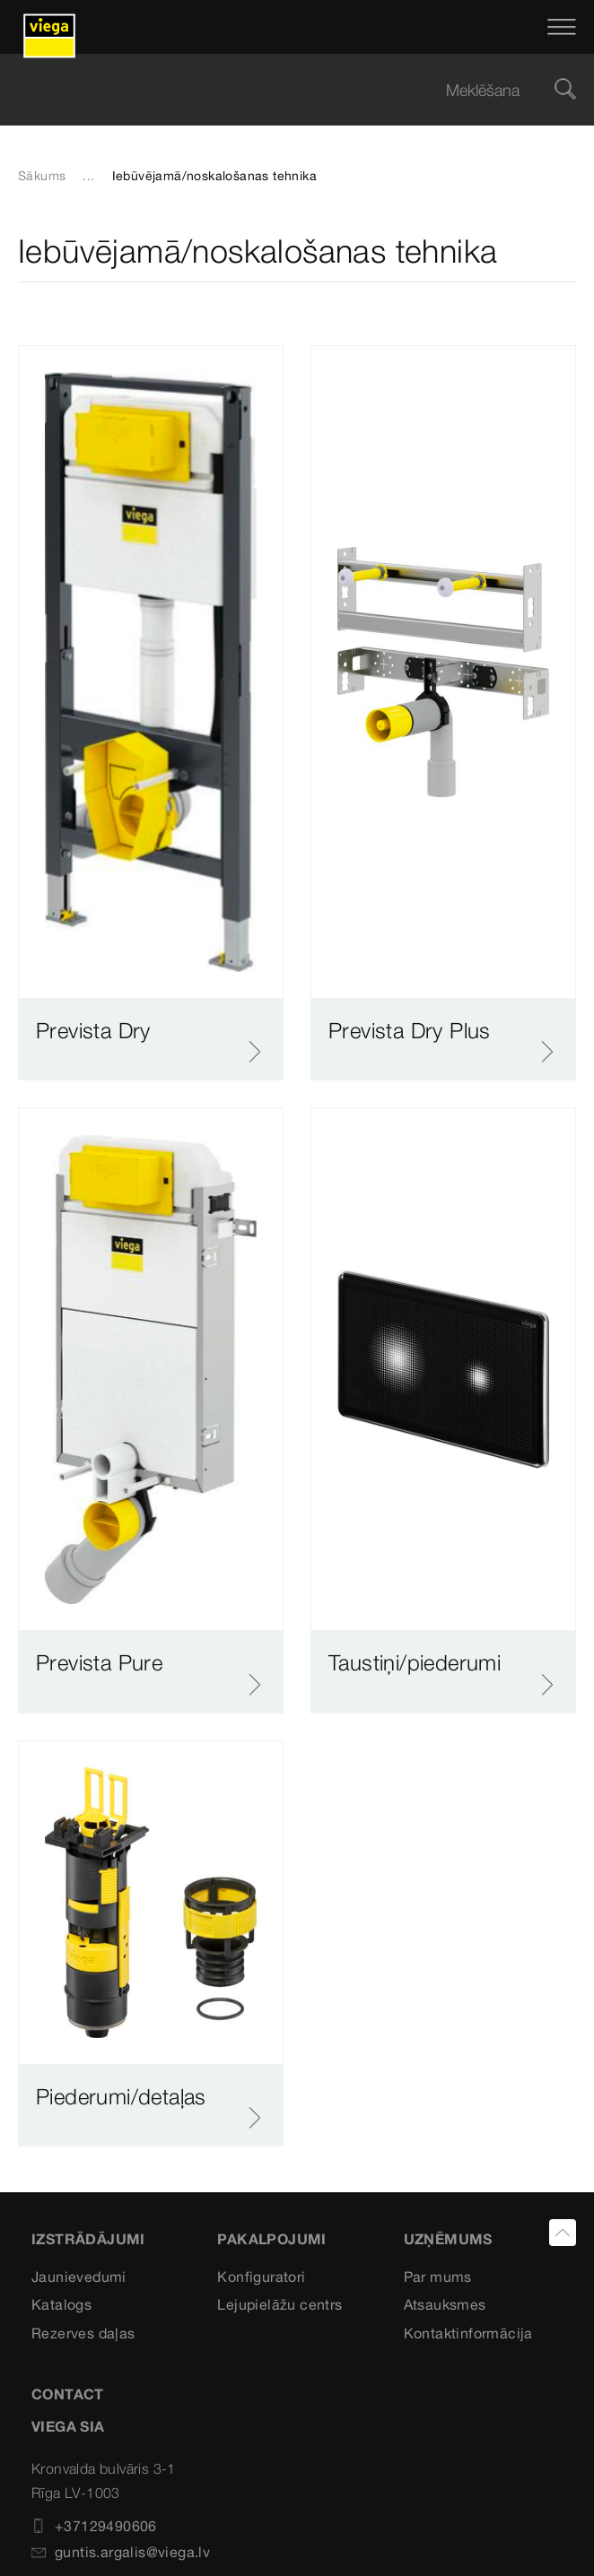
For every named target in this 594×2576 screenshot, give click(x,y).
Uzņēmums (448, 2239)
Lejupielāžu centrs (279, 2304)
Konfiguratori (261, 2276)
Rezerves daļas (83, 2333)
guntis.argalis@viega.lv (120, 2552)
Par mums (438, 2276)
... (88, 176)
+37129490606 (94, 2526)
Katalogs (61, 2304)
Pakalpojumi (271, 2239)
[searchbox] (282, 90)
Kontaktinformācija (468, 2333)
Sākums (42, 176)
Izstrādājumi (88, 2239)
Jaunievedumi (79, 2276)
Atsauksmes (445, 2304)
